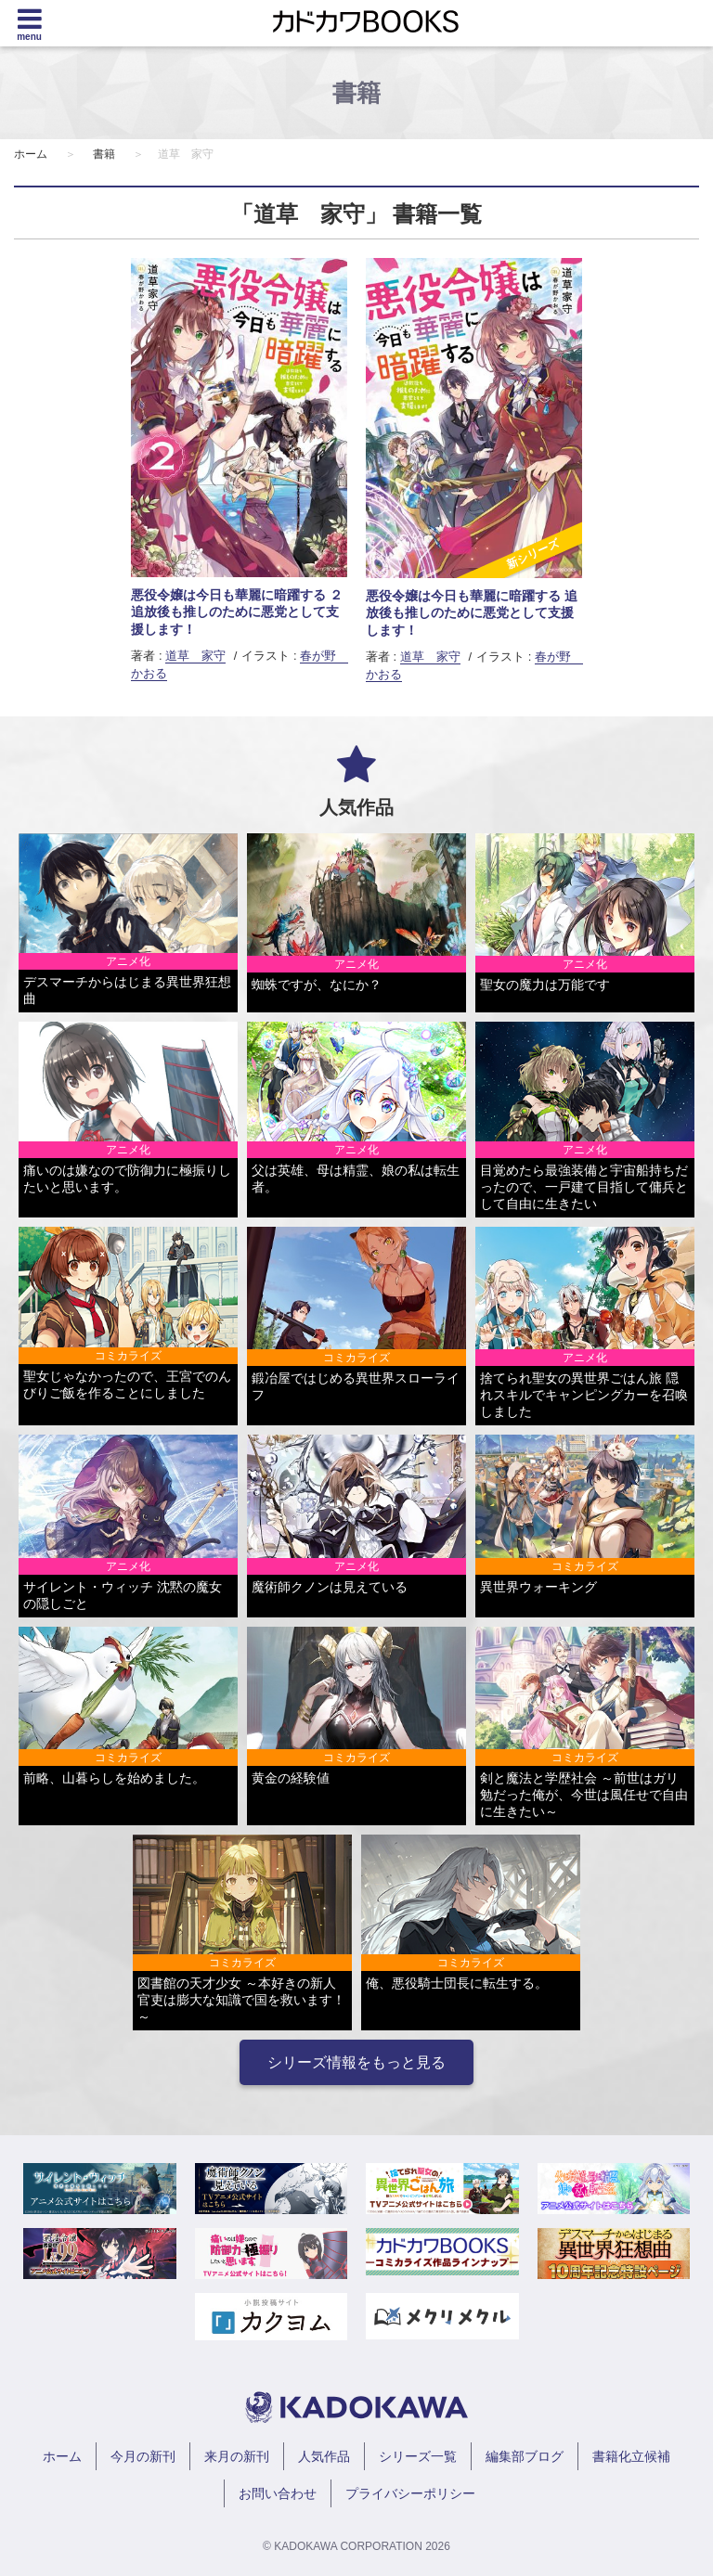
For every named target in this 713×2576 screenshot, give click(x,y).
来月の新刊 (236, 2456)
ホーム (30, 154)
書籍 (104, 154)
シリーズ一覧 (418, 2456)
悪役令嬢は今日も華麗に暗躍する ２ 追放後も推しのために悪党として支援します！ (237, 611)
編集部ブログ (525, 2456)
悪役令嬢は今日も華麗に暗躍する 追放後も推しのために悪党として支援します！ (471, 612)
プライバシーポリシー (410, 2493)
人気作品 (324, 2456)
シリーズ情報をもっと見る (356, 2062)
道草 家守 (195, 656)
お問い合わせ (278, 2493)
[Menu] (29, 23)
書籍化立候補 (631, 2456)
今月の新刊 (142, 2456)
